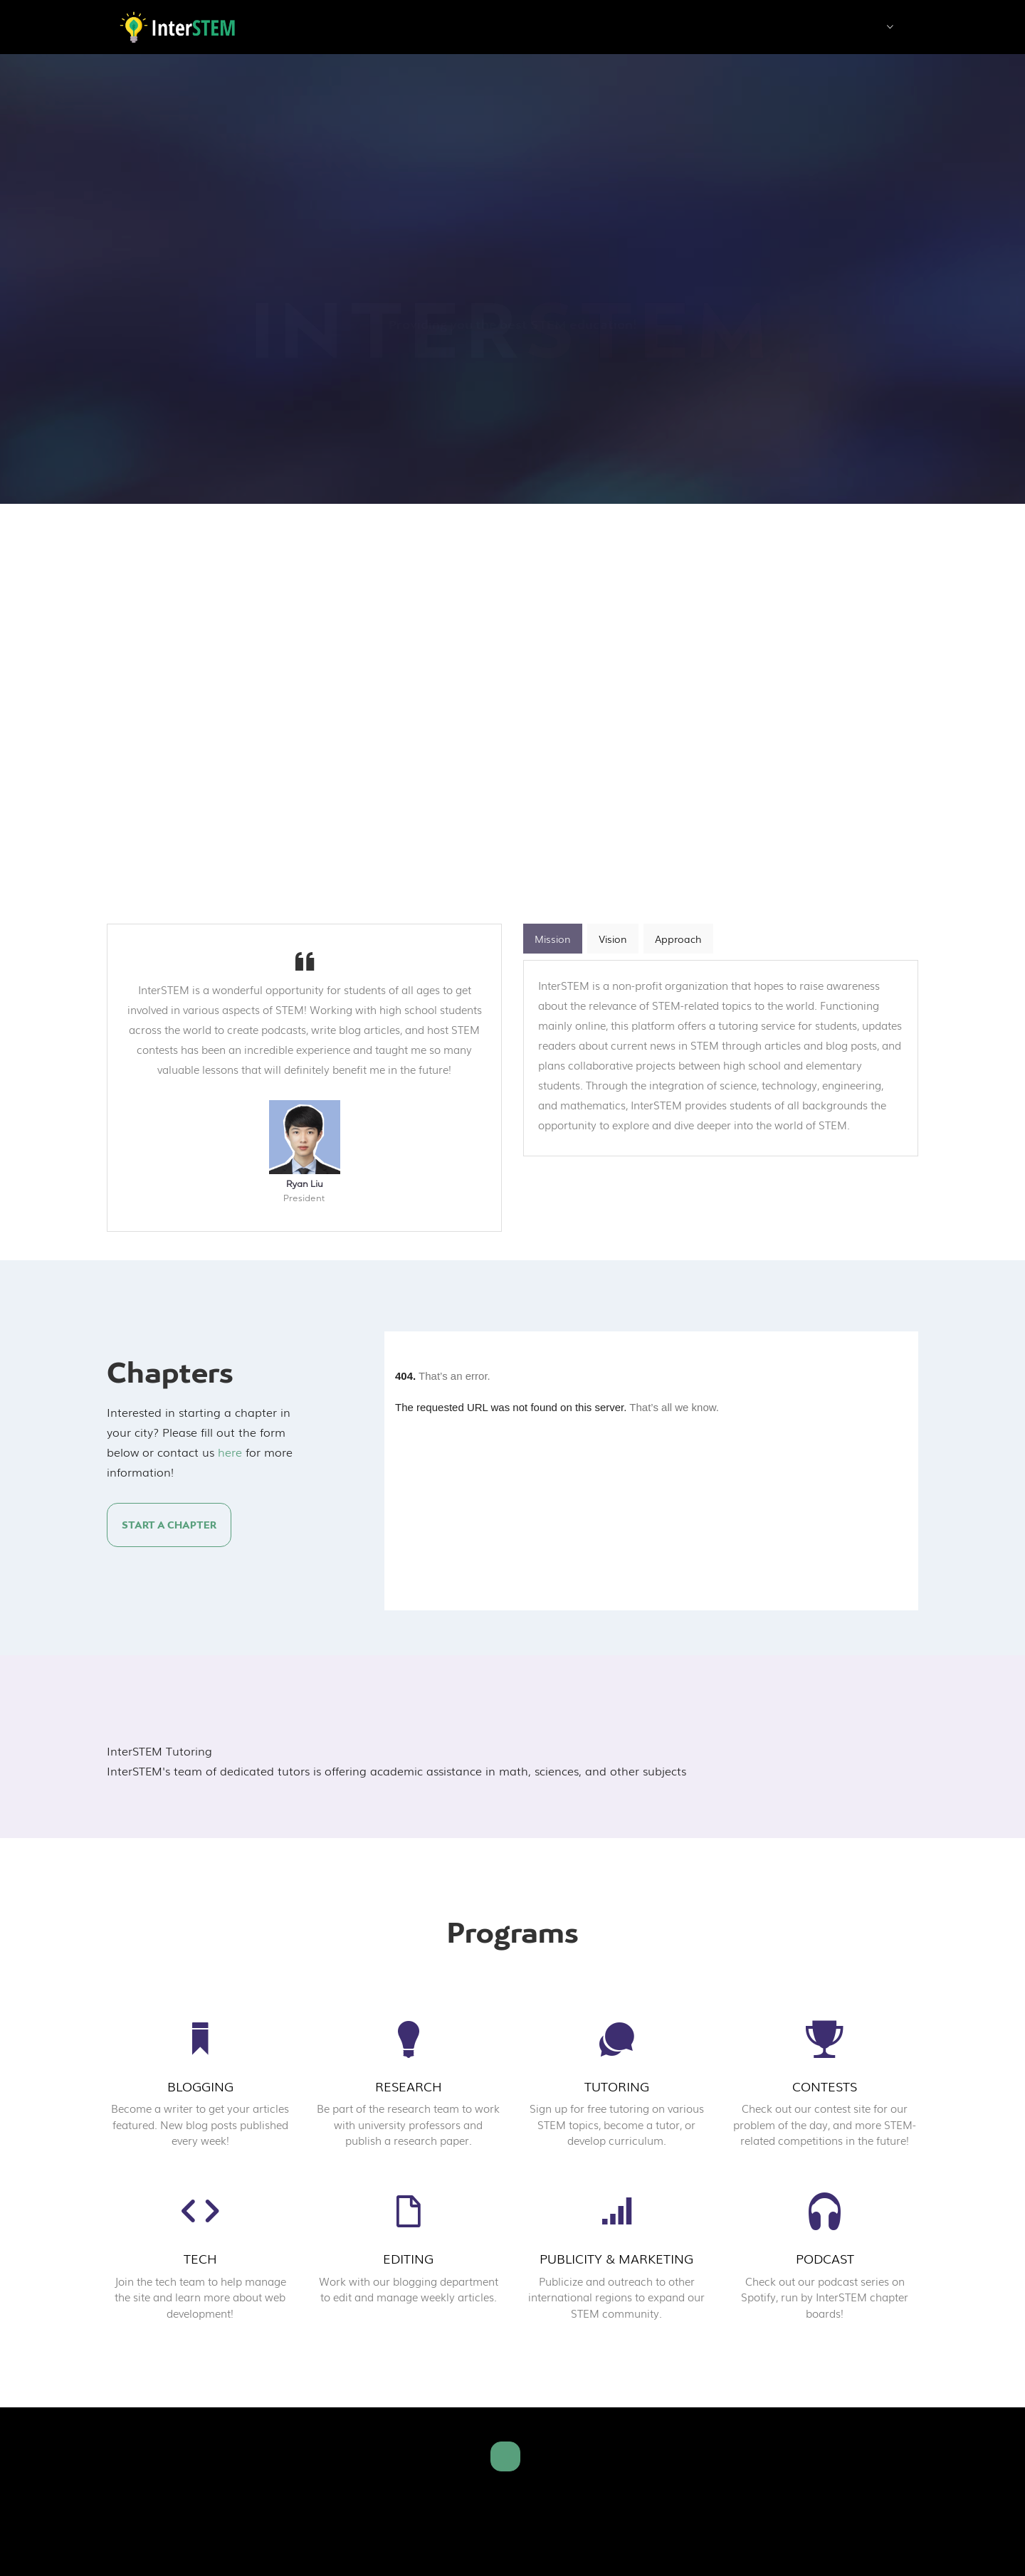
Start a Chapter (169, 1525)
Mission (553, 938)
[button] (890, 28)
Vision (613, 938)
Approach (678, 938)
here (230, 1451)
